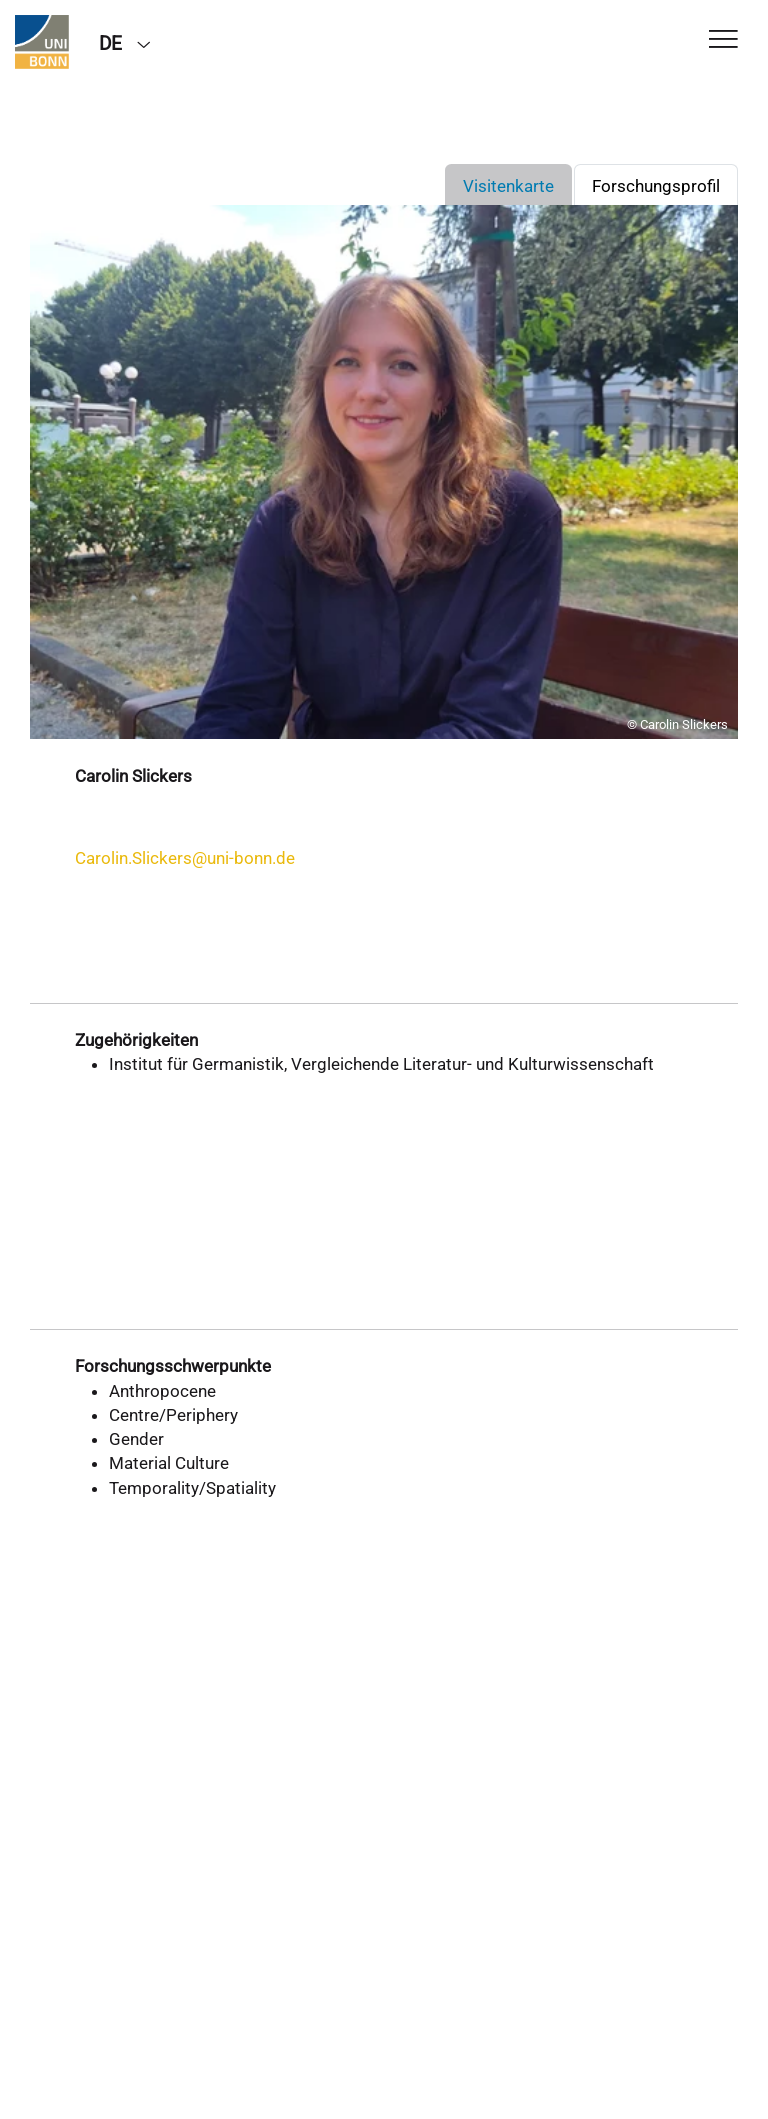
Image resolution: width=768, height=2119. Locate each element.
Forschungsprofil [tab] (656, 186)
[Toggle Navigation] (723, 40)
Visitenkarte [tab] (508, 186)
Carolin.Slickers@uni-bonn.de (185, 858)
